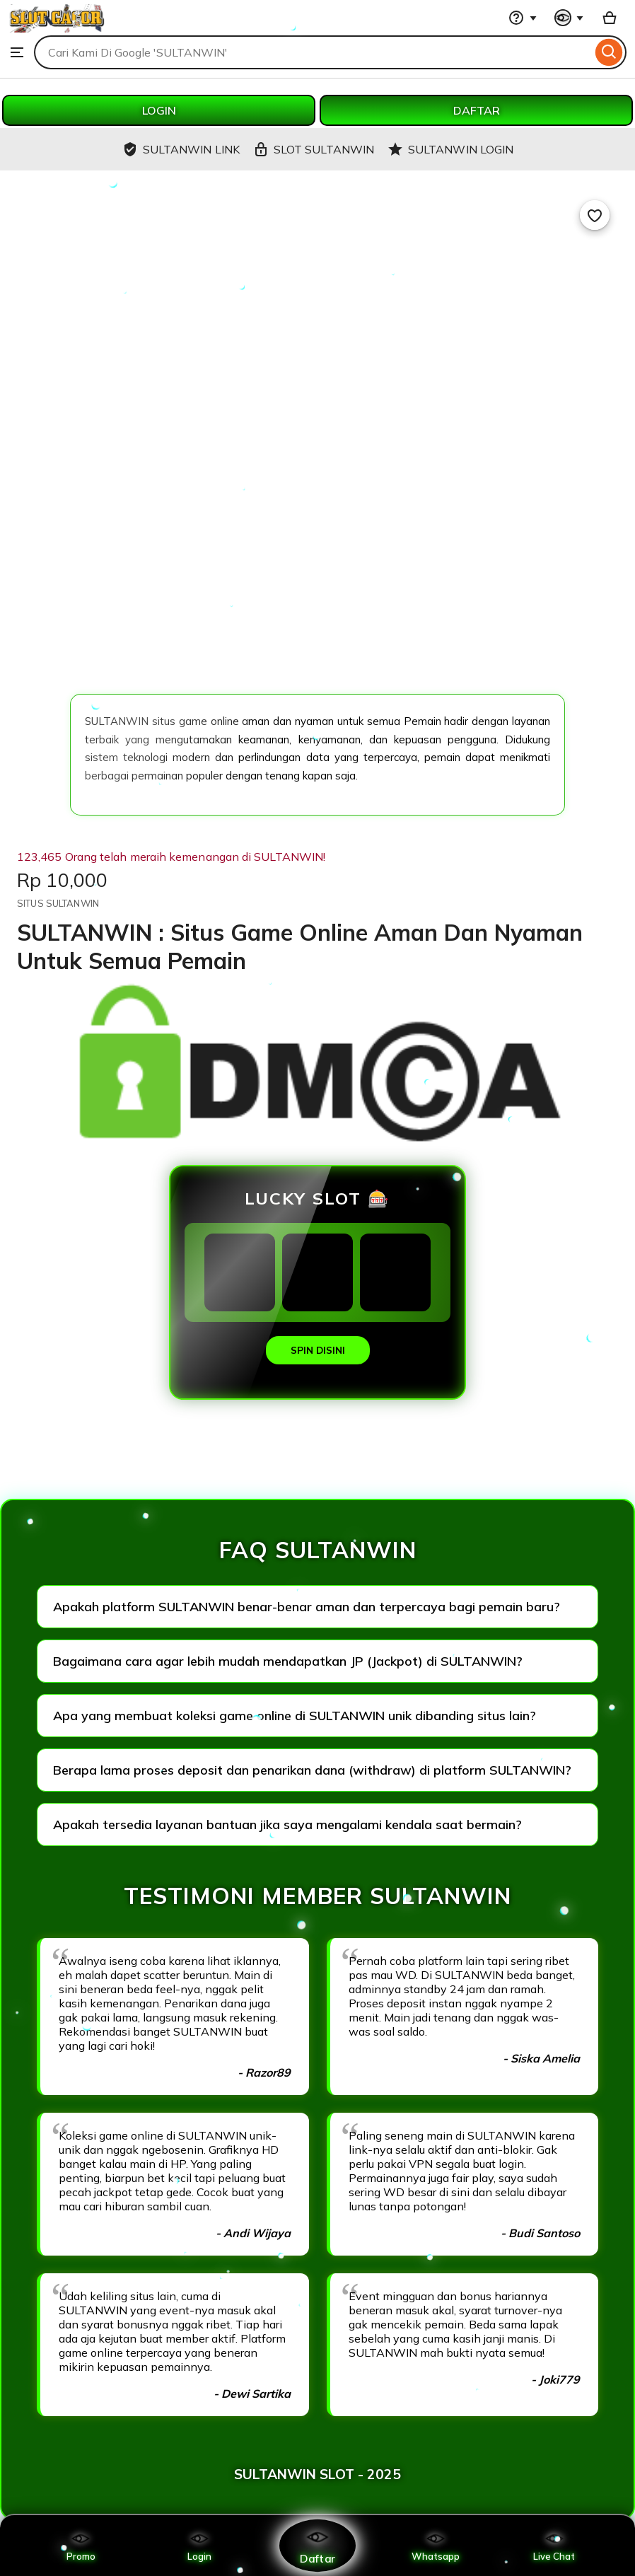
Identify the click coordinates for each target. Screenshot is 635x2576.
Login (199, 2545)
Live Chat (554, 2545)
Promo (80, 2545)
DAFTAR (476, 110)
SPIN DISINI (318, 1350)
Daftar (317, 2545)
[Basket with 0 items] (610, 18)
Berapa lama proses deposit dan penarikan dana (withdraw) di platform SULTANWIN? (312, 1770)
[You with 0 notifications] (569, 18)
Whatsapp (436, 2545)
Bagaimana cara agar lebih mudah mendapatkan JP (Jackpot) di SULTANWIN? (288, 1661)
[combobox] (313, 52)
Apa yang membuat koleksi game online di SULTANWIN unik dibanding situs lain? (294, 1715)
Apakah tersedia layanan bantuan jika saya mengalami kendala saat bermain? (287, 1824)
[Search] (609, 52)
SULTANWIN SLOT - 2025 (317, 2474)
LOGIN (159, 110)
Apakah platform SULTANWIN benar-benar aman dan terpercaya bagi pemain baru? (306, 1607)
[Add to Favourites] (595, 215)
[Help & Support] (522, 18)
